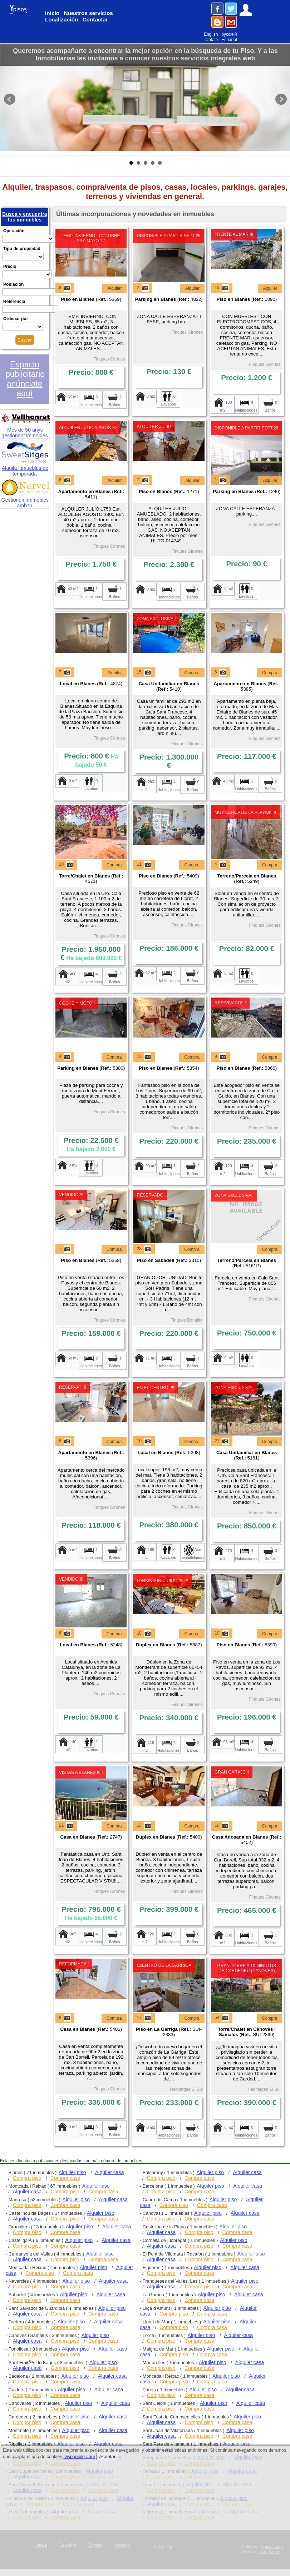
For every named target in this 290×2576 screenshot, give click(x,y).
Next (281, 99)
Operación (13, 230)
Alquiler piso (72, 2172)
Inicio (52, 13)
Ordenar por (15, 318)
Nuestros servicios (88, 13)
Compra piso (27, 2178)
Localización (61, 19)
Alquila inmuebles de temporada (25, 468)
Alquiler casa (109, 2172)
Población (13, 284)
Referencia (14, 301)
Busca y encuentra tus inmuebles (24, 217)
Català (212, 39)
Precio (9, 266)
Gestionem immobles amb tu (25, 499)
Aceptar (107, 2456)
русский (229, 34)
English (211, 34)
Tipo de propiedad (21, 248)
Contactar (95, 19)
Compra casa (65, 2178)
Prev (9, 99)
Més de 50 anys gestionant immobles (25, 429)
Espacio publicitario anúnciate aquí (25, 379)
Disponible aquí (79, 2456)
